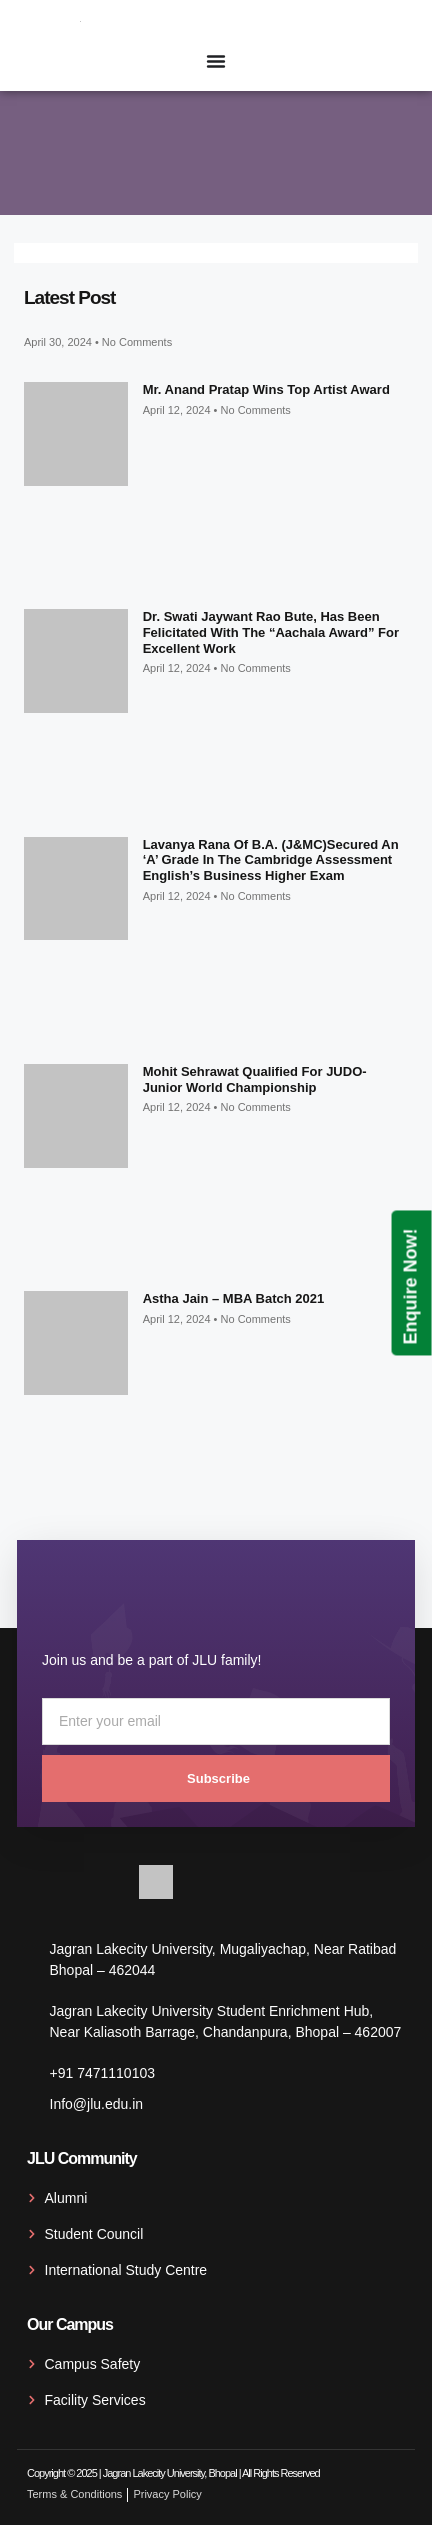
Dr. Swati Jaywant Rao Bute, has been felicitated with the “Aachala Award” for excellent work (271, 632)
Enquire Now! (411, 1286)
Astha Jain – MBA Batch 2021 (234, 1298)
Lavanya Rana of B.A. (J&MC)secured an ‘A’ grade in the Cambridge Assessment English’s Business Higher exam (271, 860)
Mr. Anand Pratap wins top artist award (266, 389)
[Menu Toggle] (216, 61)
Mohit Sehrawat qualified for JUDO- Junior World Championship (255, 1079)
